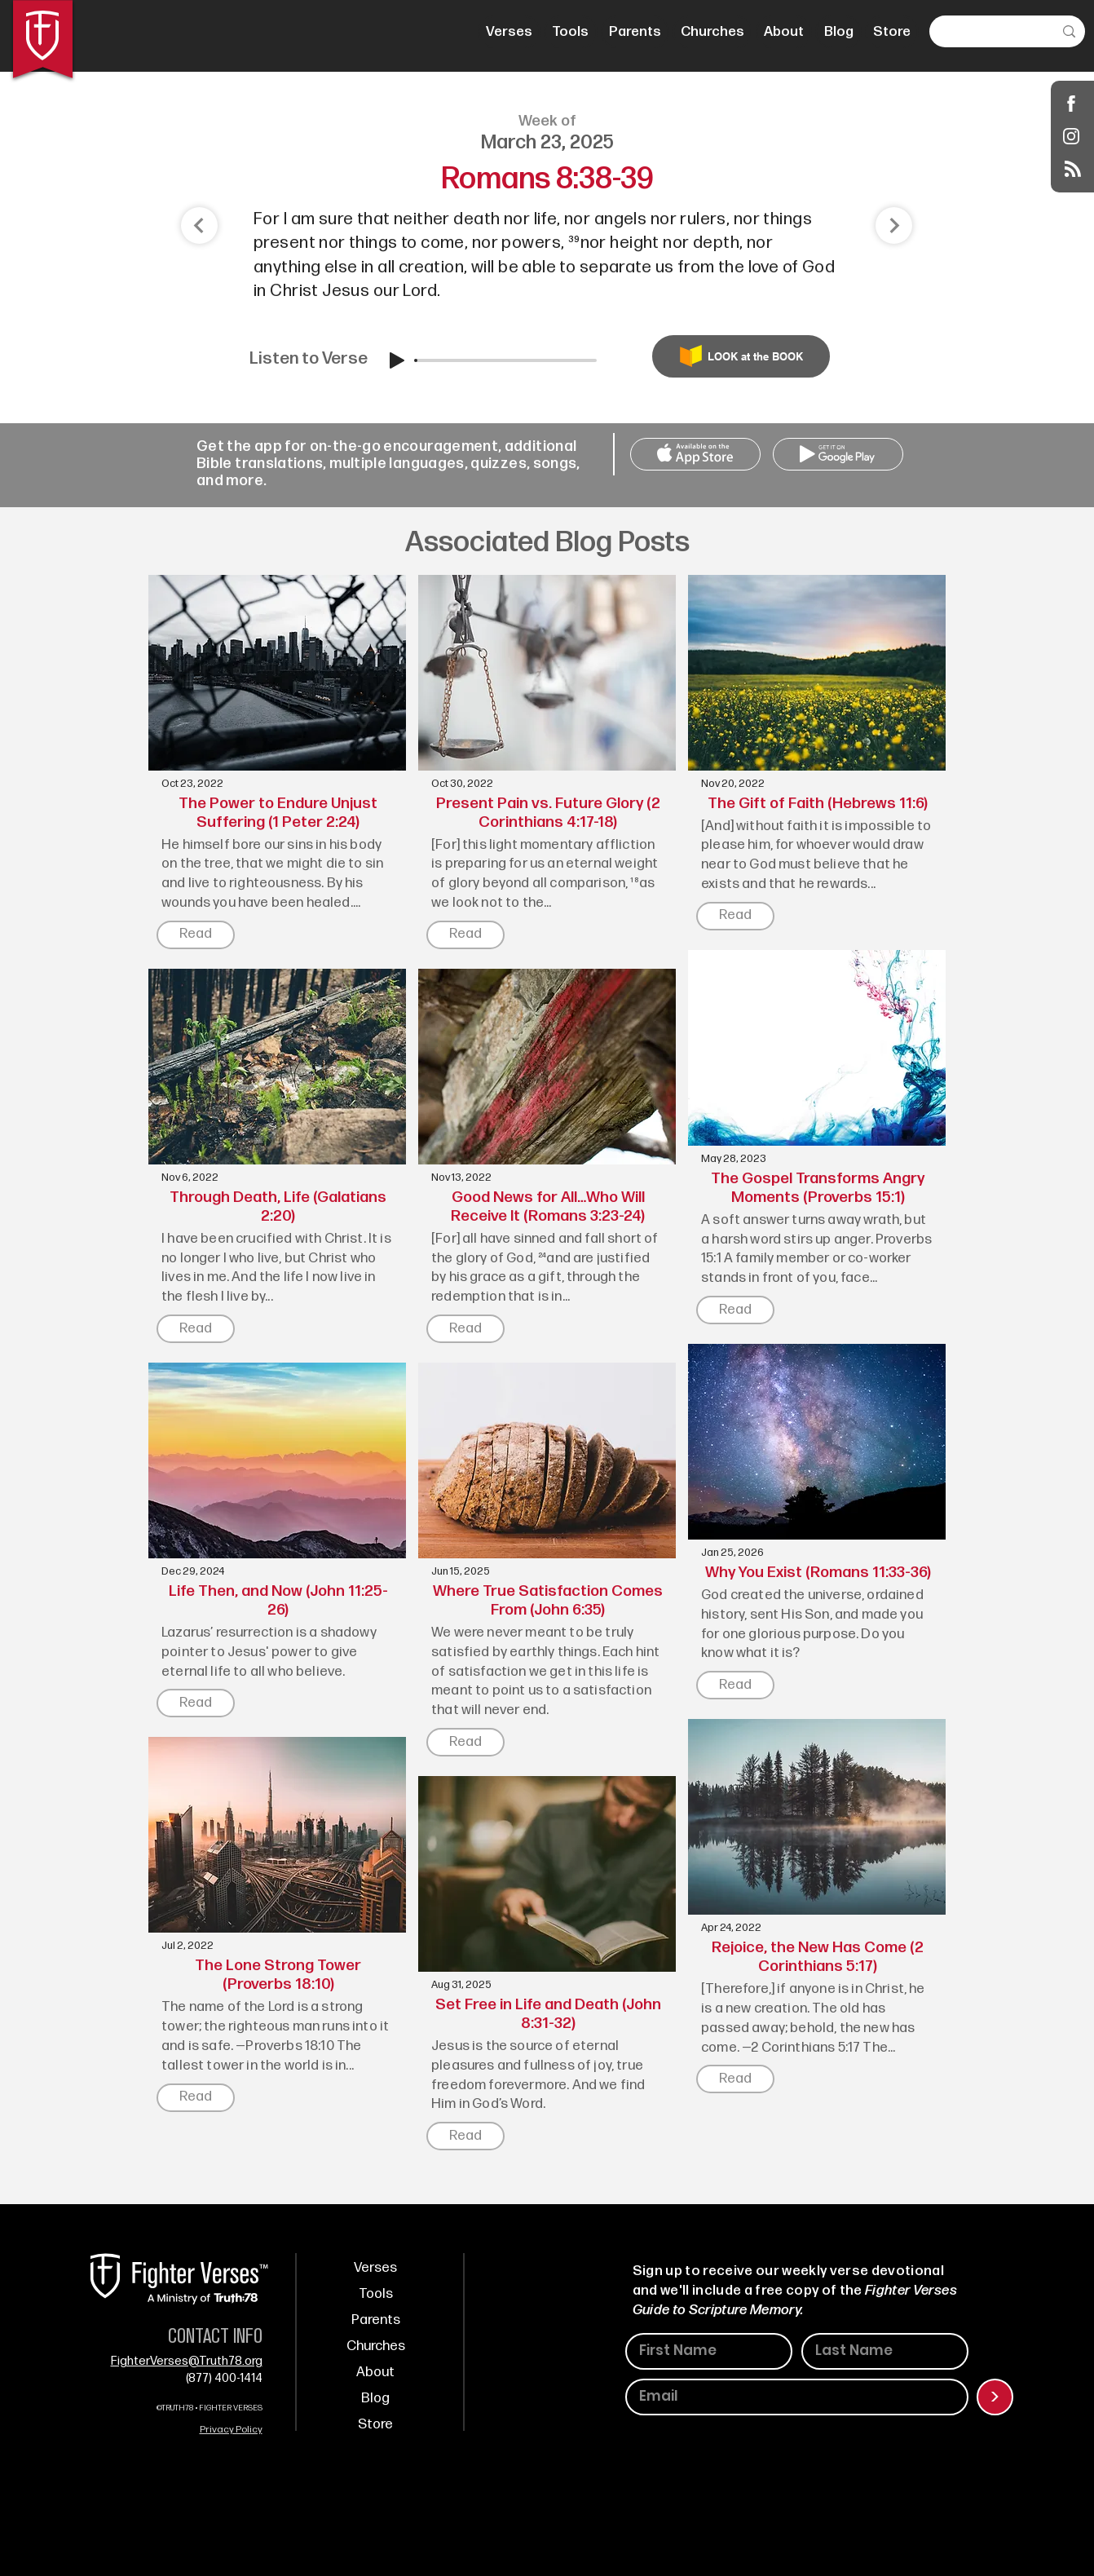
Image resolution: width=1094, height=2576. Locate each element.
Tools (376, 2294)
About (375, 2372)
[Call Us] (695, 454)
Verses (375, 2268)
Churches (375, 2346)
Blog (375, 2398)
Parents (375, 2320)
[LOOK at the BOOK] (741, 356)
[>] (995, 2397)
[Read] (196, 935)
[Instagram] (1071, 136)
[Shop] (1071, 103)
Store (375, 2424)
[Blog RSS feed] (1073, 170)
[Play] (397, 360)
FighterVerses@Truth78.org (186, 2361)
